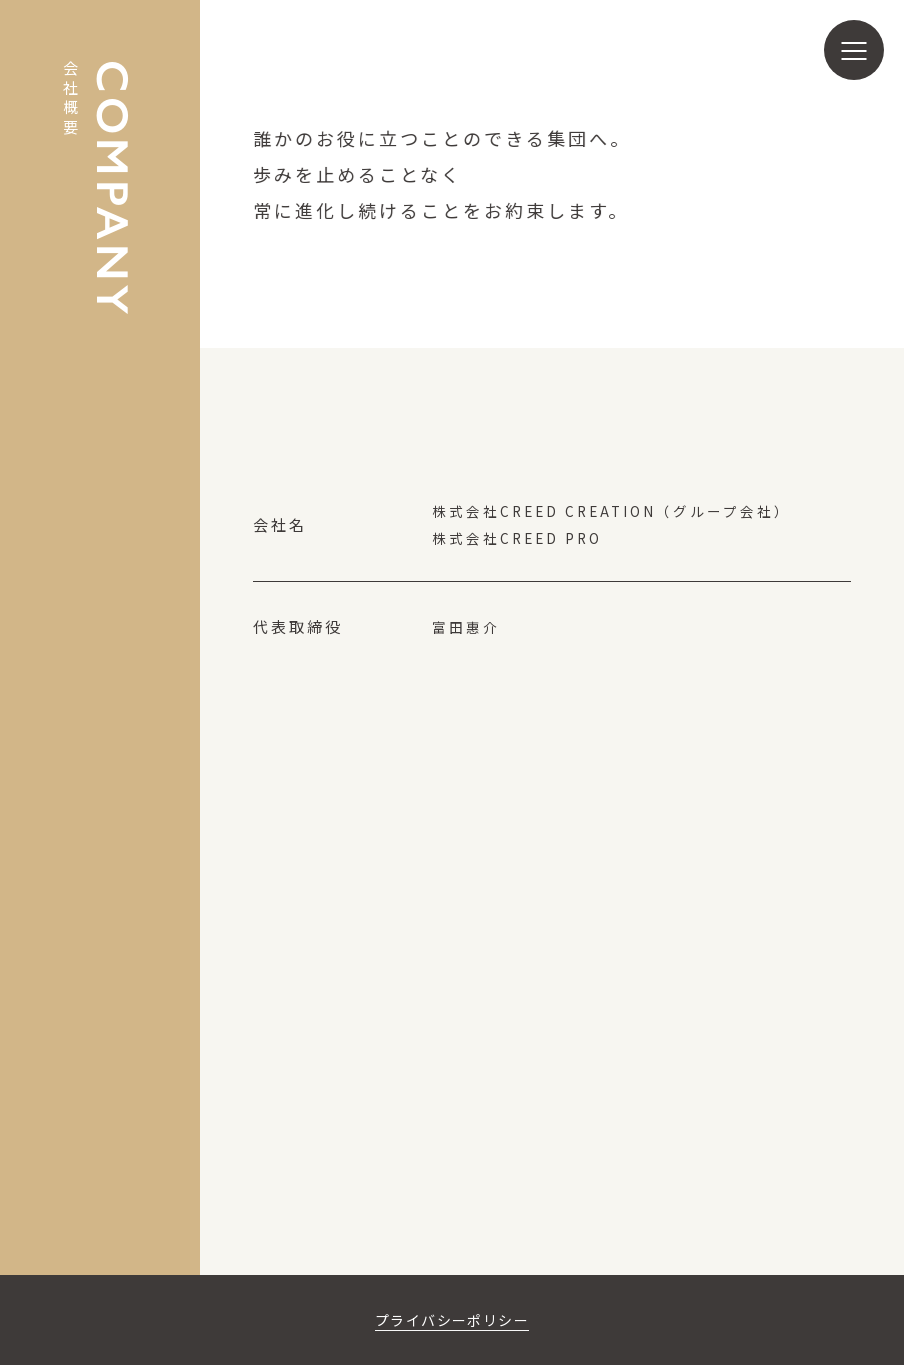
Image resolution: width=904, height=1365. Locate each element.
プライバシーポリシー (452, 1319)
